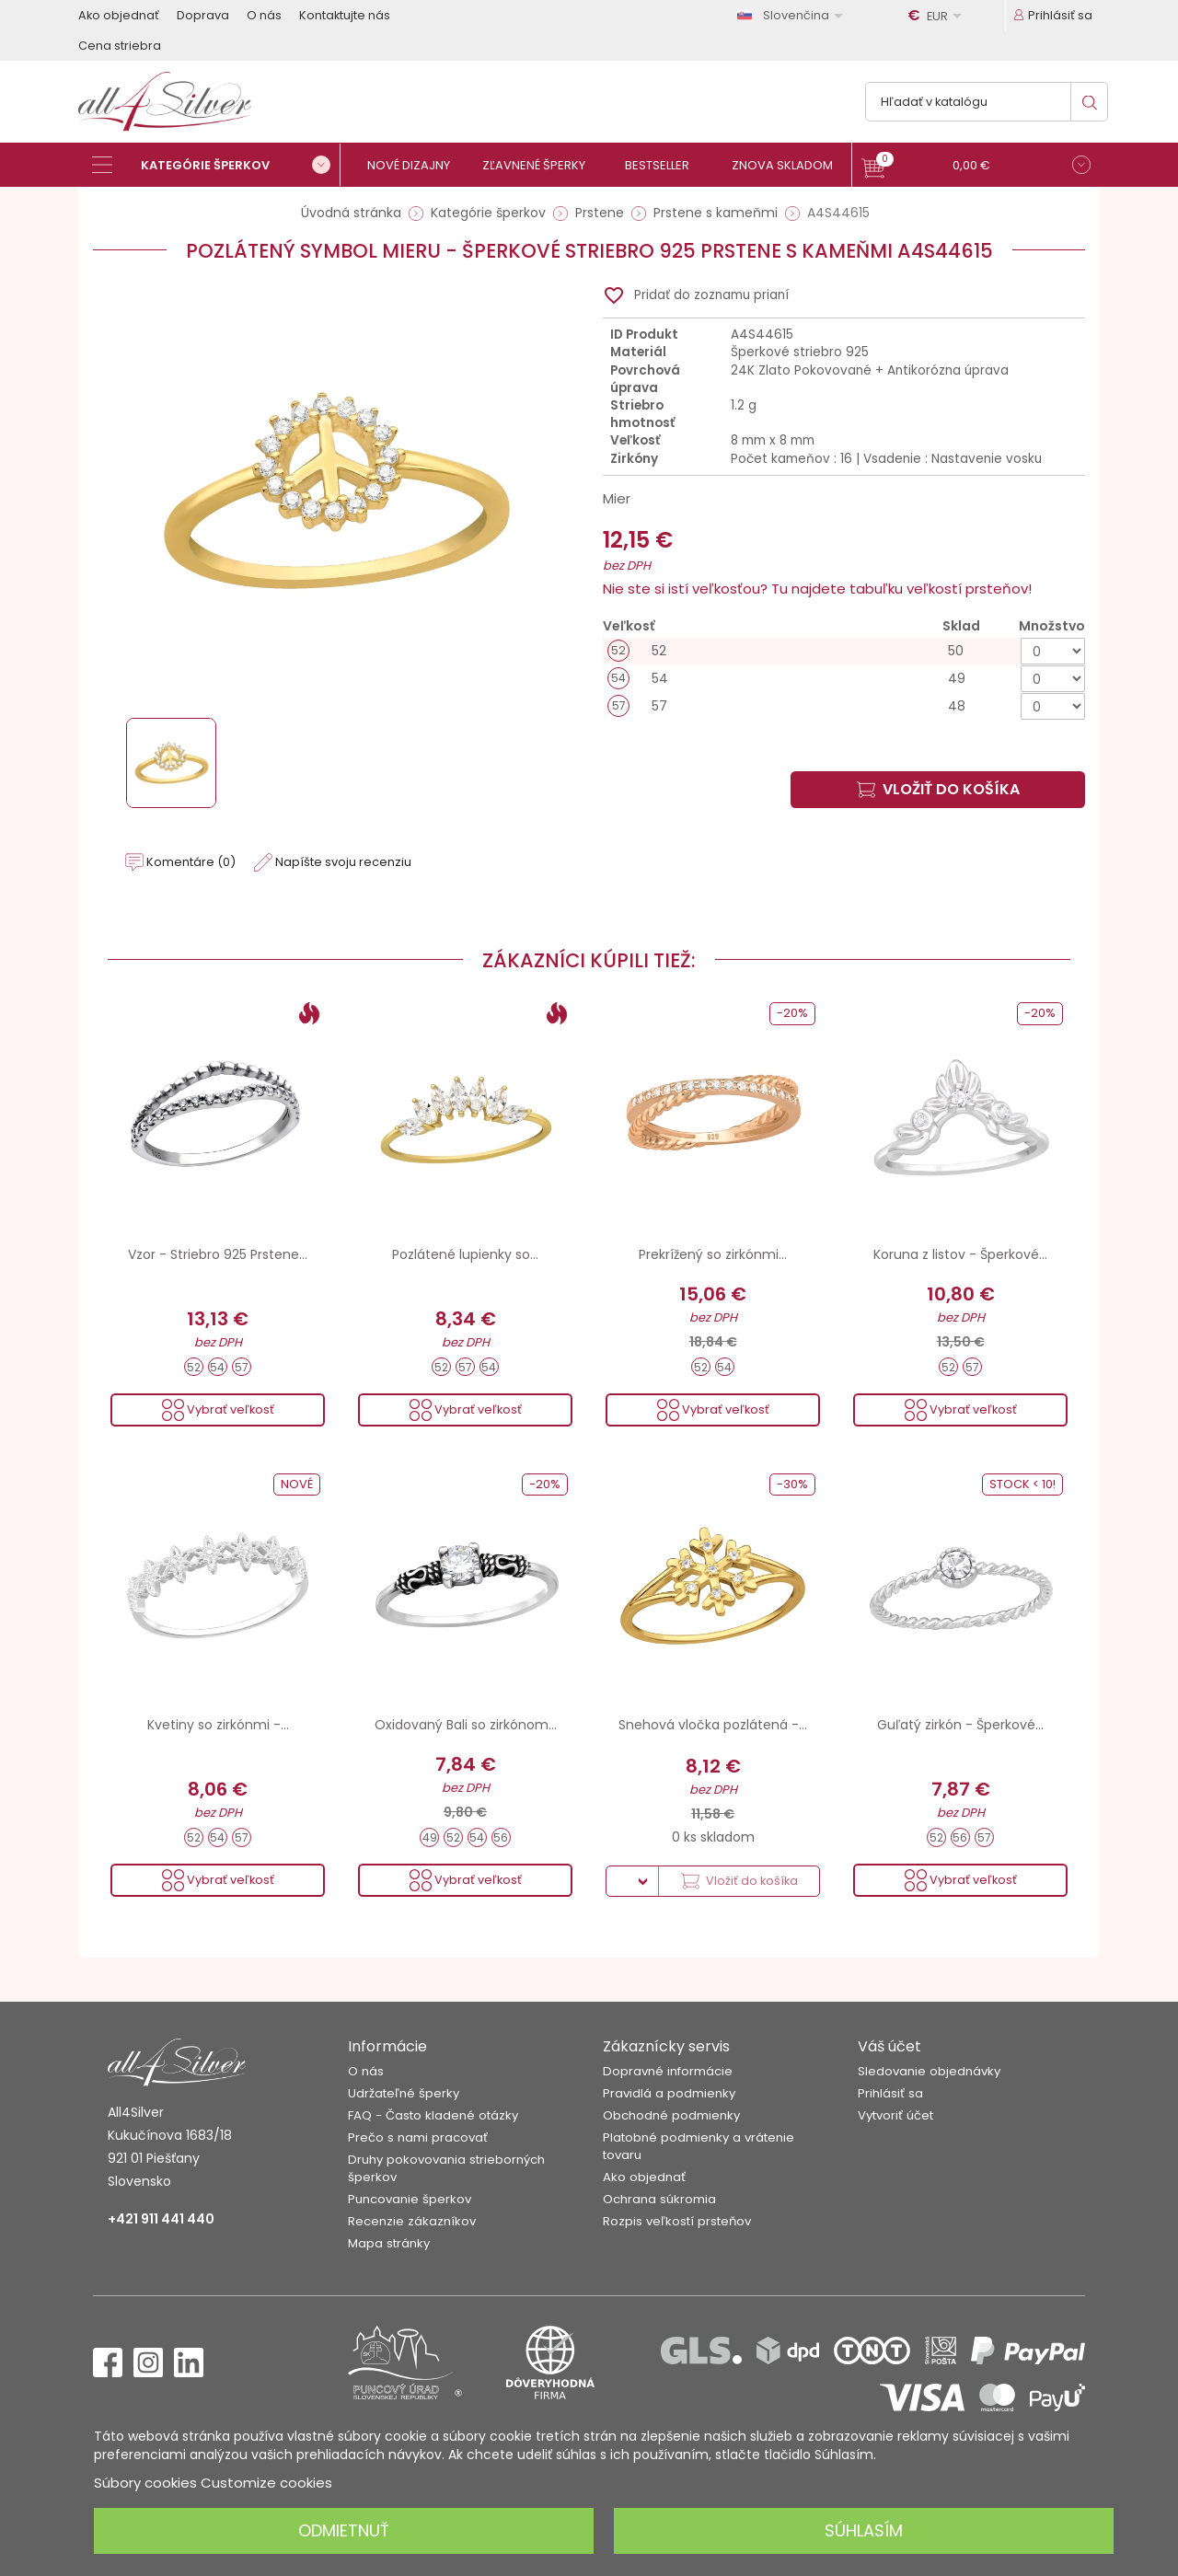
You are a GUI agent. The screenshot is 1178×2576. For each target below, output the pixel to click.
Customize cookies (266, 2482)
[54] (844, 678)
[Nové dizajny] (416, 165)
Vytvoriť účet (895, 2115)
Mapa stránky (389, 2243)
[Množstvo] (1053, 651)
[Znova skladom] (789, 165)
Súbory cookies (145, 2482)
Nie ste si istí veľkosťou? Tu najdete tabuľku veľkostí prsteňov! (817, 588)
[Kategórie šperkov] (216, 165)
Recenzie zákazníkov (412, 2221)
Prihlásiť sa (890, 2093)
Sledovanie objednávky (929, 2071)
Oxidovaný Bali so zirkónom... (466, 1724)
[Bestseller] (665, 165)
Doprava (203, 15)
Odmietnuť (343, 2530)
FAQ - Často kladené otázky (433, 2115)
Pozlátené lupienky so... (465, 1254)
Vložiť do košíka (938, 789)
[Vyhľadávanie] (986, 101)
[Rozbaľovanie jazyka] (793, 15)
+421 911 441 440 (161, 2219)
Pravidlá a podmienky (669, 2093)
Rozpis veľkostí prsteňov (677, 2221)
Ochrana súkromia (659, 2199)
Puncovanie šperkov (409, 2199)
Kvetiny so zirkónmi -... (218, 1724)
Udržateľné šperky (403, 2093)
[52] (844, 651)
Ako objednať (118, 15)
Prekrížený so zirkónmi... (713, 1254)
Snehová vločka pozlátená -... (712, 1724)
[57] (844, 706)
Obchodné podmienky (671, 2115)
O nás (264, 15)
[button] (976, 167)
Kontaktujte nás (344, 15)
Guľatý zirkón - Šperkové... (960, 1724)
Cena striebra (119, 45)
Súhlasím (864, 2530)
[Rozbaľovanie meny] (938, 15)
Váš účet (889, 2046)
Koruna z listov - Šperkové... (960, 1254)
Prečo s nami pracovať (418, 2137)
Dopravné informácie (668, 2071)
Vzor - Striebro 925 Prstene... (217, 1254)
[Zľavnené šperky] (541, 165)
